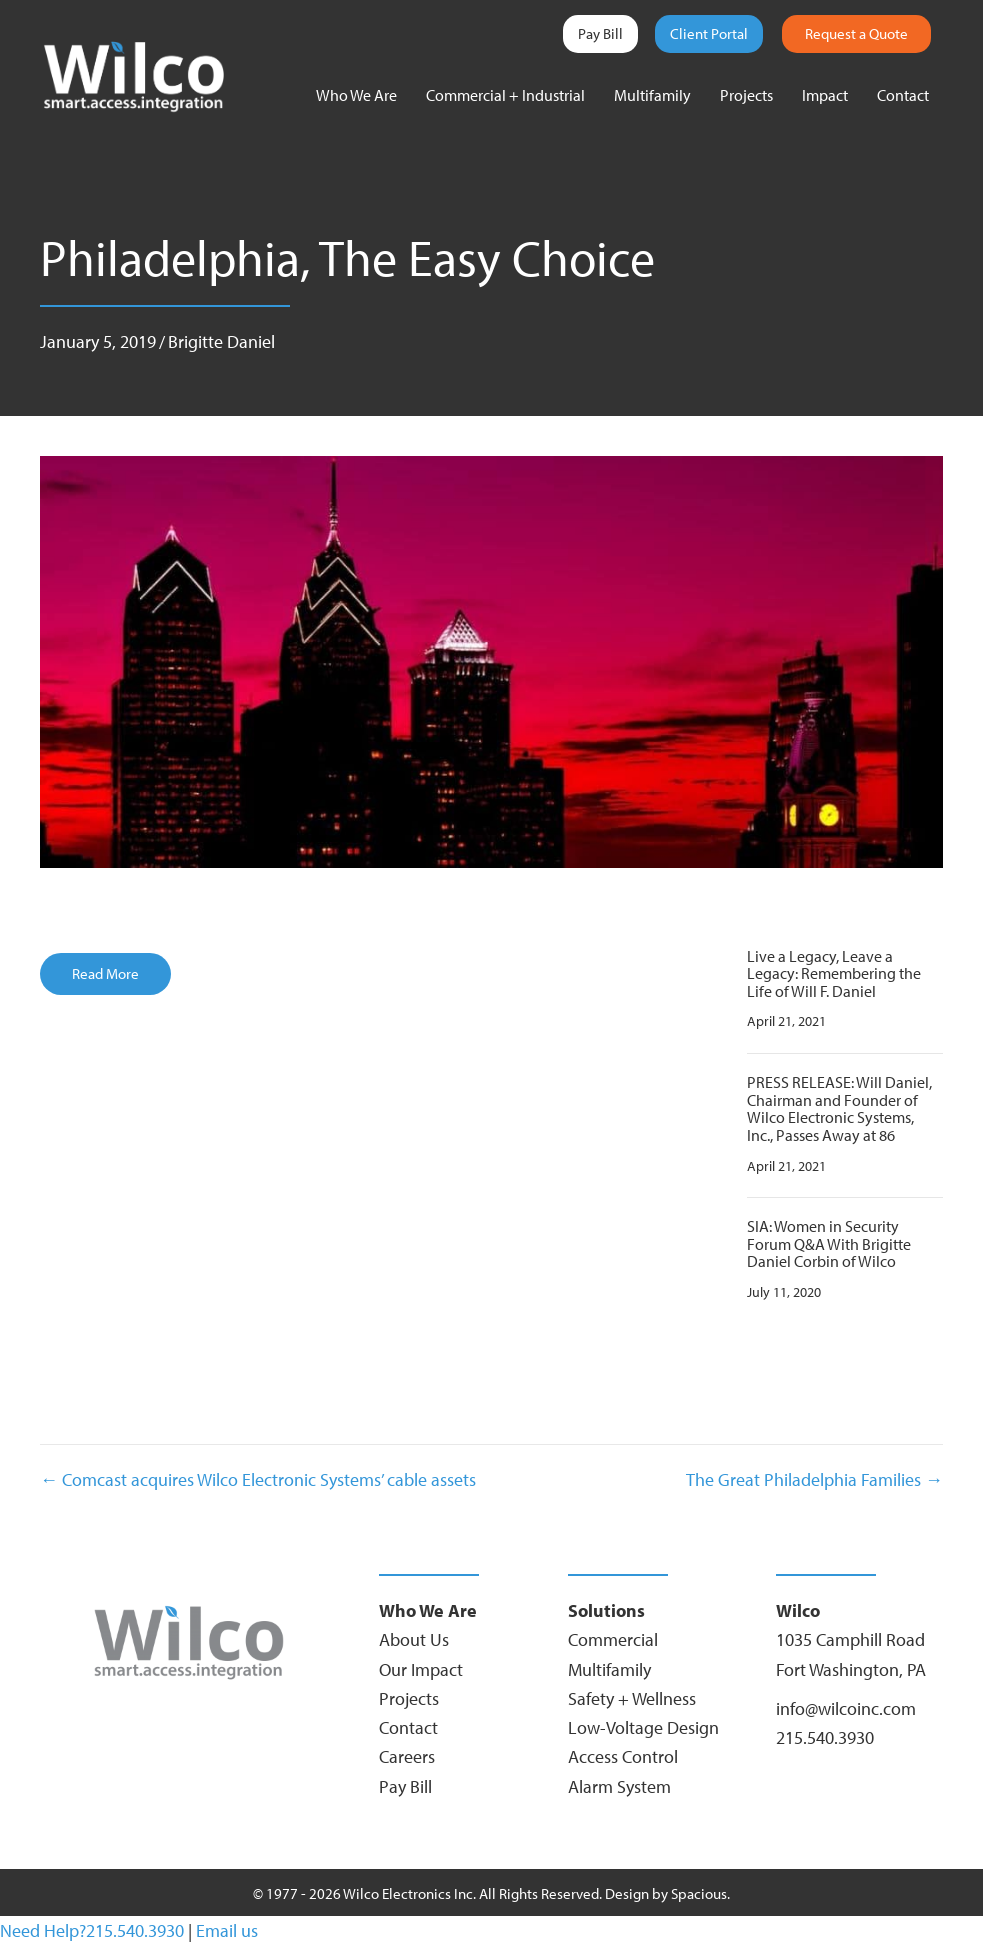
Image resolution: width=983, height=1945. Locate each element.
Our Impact (421, 1669)
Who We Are (356, 95)
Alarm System (619, 1786)
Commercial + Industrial (505, 95)
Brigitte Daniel (221, 341)
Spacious (699, 1893)
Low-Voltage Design (643, 1727)
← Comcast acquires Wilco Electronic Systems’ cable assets (258, 1479)
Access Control (623, 1756)
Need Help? (43, 1930)
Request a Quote (856, 33)
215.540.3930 (825, 1737)
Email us (227, 1930)
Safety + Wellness (632, 1698)
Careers (407, 1756)
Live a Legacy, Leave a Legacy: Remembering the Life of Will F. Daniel (834, 973)
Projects (746, 95)
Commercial (613, 1639)
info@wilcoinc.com (846, 1708)
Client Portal (709, 33)
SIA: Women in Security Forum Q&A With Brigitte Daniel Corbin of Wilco (829, 1243)
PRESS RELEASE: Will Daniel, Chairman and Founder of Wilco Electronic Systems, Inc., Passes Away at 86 (839, 1108)
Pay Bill (600, 33)
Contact (903, 95)
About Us (414, 1639)
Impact (825, 95)
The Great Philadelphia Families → (814, 1479)
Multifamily (652, 95)
